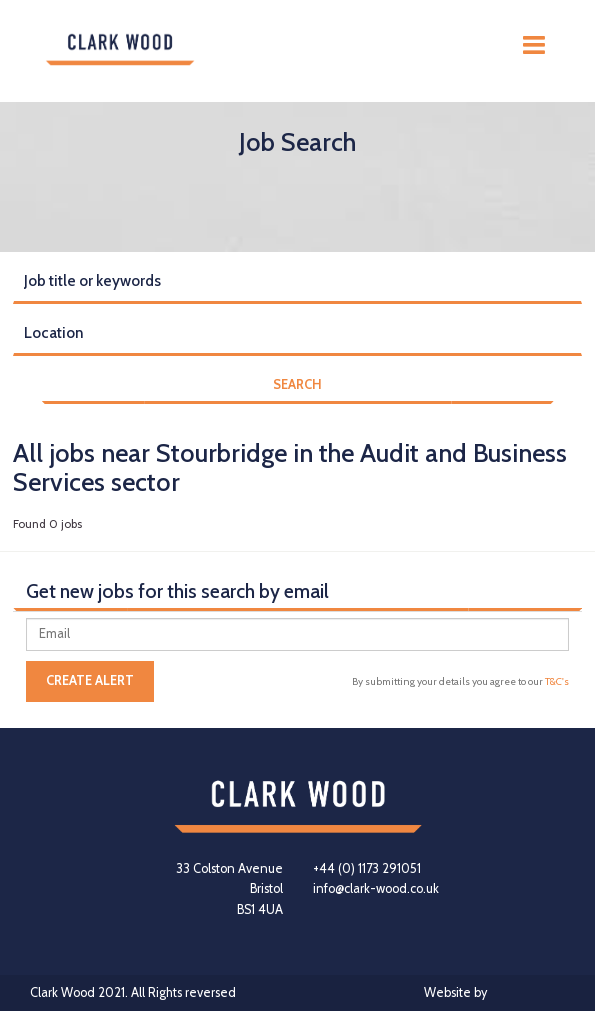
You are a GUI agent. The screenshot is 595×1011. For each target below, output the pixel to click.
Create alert (90, 680)
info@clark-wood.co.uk (376, 888)
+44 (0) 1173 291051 (367, 868)
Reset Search (51, 422)
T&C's (557, 681)
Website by (494, 993)
